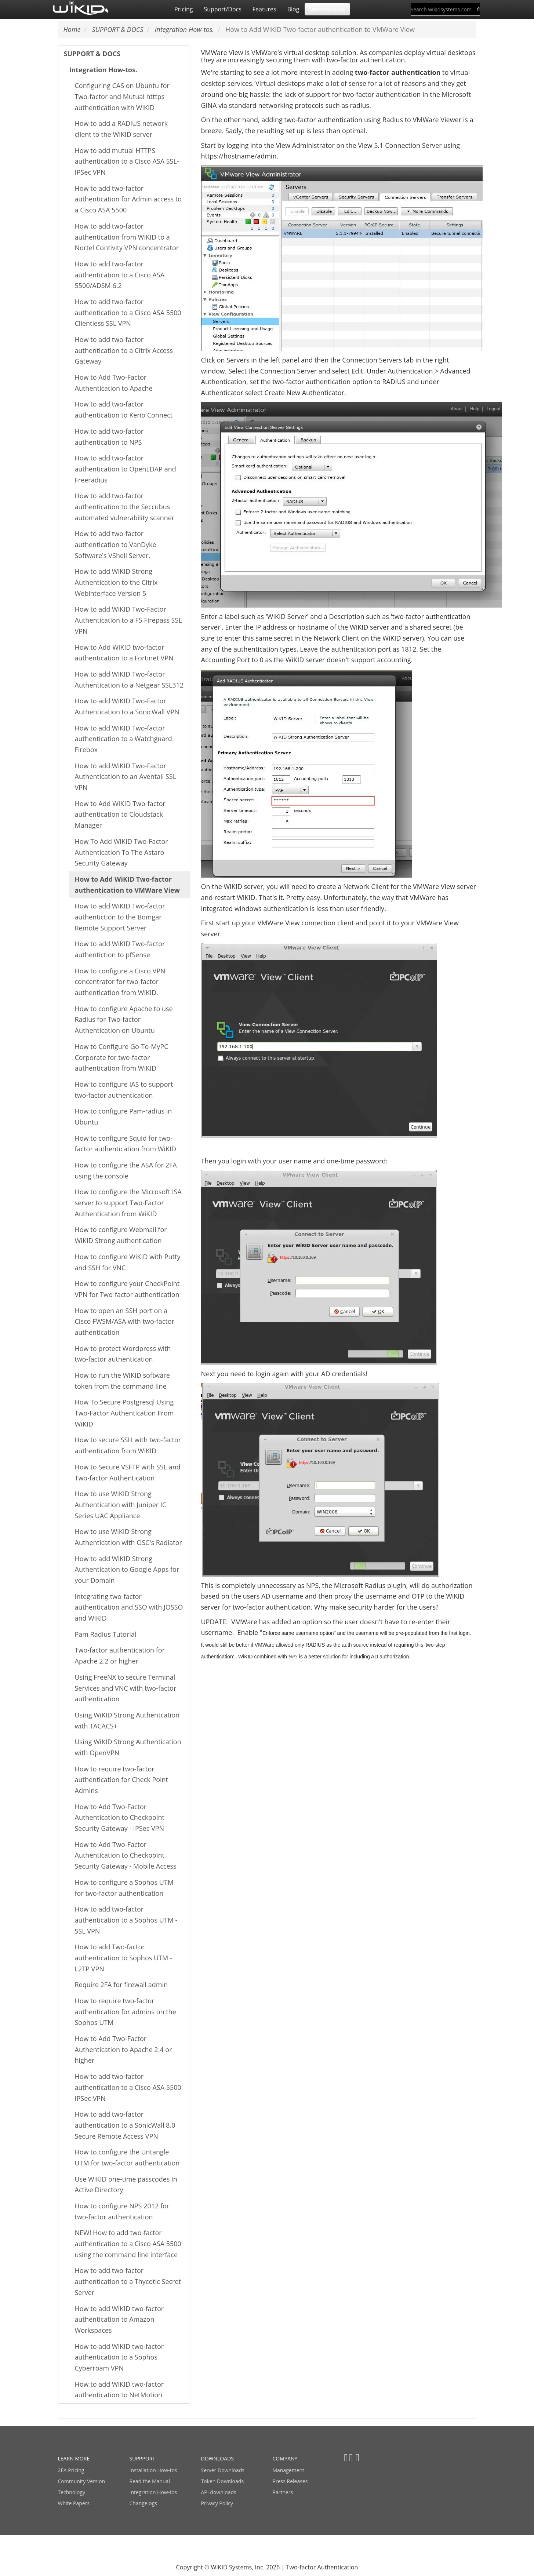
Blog (293, 9)
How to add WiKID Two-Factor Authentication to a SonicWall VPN (127, 706)
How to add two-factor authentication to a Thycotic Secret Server (128, 2281)
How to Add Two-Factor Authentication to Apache (114, 383)
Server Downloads (222, 2470)
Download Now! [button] (327, 9)
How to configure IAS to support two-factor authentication (124, 1090)
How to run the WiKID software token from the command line (122, 1381)
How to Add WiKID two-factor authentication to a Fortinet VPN (124, 653)
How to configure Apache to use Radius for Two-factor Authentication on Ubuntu (124, 1019)
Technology (71, 2492)
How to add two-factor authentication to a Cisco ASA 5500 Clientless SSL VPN (128, 312)
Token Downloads (222, 2481)
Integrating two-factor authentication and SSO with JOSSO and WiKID (129, 1607)
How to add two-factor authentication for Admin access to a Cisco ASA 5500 (128, 199)
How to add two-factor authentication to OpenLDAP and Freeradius (125, 468)
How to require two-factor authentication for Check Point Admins (121, 1779)
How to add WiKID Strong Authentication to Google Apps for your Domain (127, 1569)
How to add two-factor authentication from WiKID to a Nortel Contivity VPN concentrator (127, 237)
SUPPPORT (142, 2458)
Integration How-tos (153, 2492)
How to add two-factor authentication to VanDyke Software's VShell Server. (115, 544)
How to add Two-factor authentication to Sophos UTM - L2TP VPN (123, 1957)
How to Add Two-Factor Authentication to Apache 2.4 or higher (123, 2049)
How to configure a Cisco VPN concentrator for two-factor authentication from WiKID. (120, 981)
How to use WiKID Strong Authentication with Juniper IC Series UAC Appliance (121, 1504)
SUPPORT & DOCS (92, 53)
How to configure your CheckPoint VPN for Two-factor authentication (127, 1289)
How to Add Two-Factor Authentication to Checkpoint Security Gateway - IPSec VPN (119, 1817)
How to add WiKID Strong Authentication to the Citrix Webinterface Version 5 (116, 582)
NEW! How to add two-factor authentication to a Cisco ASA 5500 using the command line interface (128, 2243)
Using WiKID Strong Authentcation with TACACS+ (127, 1720)
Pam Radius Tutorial (106, 1634)
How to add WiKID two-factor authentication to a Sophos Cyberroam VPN (119, 2357)
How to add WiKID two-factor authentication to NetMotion (119, 2390)
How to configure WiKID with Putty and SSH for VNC (128, 1262)
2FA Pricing (71, 2470)
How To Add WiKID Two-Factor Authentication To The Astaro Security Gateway (121, 852)
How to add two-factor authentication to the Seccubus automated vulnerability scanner (125, 506)
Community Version (81, 2481)
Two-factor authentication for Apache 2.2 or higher (120, 1655)
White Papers (74, 2503)
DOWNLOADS (217, 2458)
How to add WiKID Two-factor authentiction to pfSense (120, 949)
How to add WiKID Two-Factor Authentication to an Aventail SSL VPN (126, 776)
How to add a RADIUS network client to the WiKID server (121, 129)
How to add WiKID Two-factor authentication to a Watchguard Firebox (123, 739)
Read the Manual (150, 2481)
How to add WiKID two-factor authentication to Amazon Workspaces (119, 2319)
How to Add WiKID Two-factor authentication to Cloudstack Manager (120, 814)
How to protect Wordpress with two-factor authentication (123, 1354)
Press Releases (290, 2481)
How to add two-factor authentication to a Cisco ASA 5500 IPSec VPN (128, 2087)
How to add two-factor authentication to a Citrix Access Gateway (124, 350)
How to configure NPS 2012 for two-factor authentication (122, 2211)
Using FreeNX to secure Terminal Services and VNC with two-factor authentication (126, 1688)
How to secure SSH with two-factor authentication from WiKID (128, 1445)
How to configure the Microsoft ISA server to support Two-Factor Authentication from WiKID (128, 1202)
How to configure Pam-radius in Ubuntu (123, 1116)
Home (72, 29)
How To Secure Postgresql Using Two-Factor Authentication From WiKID (124, 1413)
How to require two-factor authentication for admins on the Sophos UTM (125, 2011)
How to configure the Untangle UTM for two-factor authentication (127, 2157)
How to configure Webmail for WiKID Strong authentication (121, 1235)
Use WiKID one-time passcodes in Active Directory (126, 2184)
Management (289, 2470)
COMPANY (285, 2458)
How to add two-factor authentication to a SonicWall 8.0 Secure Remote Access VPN (125, 2125)
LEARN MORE (74, 2458)
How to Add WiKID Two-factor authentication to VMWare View (127, 885)
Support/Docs (222, 9)
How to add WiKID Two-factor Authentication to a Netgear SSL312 (129, 679)
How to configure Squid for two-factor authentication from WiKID (126, 1144)
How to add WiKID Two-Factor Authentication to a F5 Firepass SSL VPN (128, 620)
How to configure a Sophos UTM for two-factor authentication (124, 1888)
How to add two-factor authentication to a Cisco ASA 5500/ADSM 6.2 (120, 274)
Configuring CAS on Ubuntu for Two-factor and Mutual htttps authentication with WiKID (122, 96)
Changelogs (143, 2503)
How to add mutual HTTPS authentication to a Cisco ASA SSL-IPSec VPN (127, 161)
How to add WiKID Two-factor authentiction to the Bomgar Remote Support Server (120, 916)
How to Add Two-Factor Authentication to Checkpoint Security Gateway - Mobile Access (126, 1855)
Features (264, 9)
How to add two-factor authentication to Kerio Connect (124, 409)
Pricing (183, 9)
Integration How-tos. (103, 69)
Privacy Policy (217, 2503)
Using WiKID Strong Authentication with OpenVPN (128, 1747)
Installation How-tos (153, 2470)
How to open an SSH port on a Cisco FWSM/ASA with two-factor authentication (124, 1321)
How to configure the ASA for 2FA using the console (126, 1170)
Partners (283, 2492)
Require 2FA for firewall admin (121, 1984)
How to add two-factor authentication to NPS (109, 437)
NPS (293, 1656)
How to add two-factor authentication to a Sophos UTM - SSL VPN (126, 1920)
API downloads (218, 2492)
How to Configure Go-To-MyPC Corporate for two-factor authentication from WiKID (121, 1057)
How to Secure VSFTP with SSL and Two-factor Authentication (128, 1472)
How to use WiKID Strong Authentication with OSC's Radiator (128, 1537)
